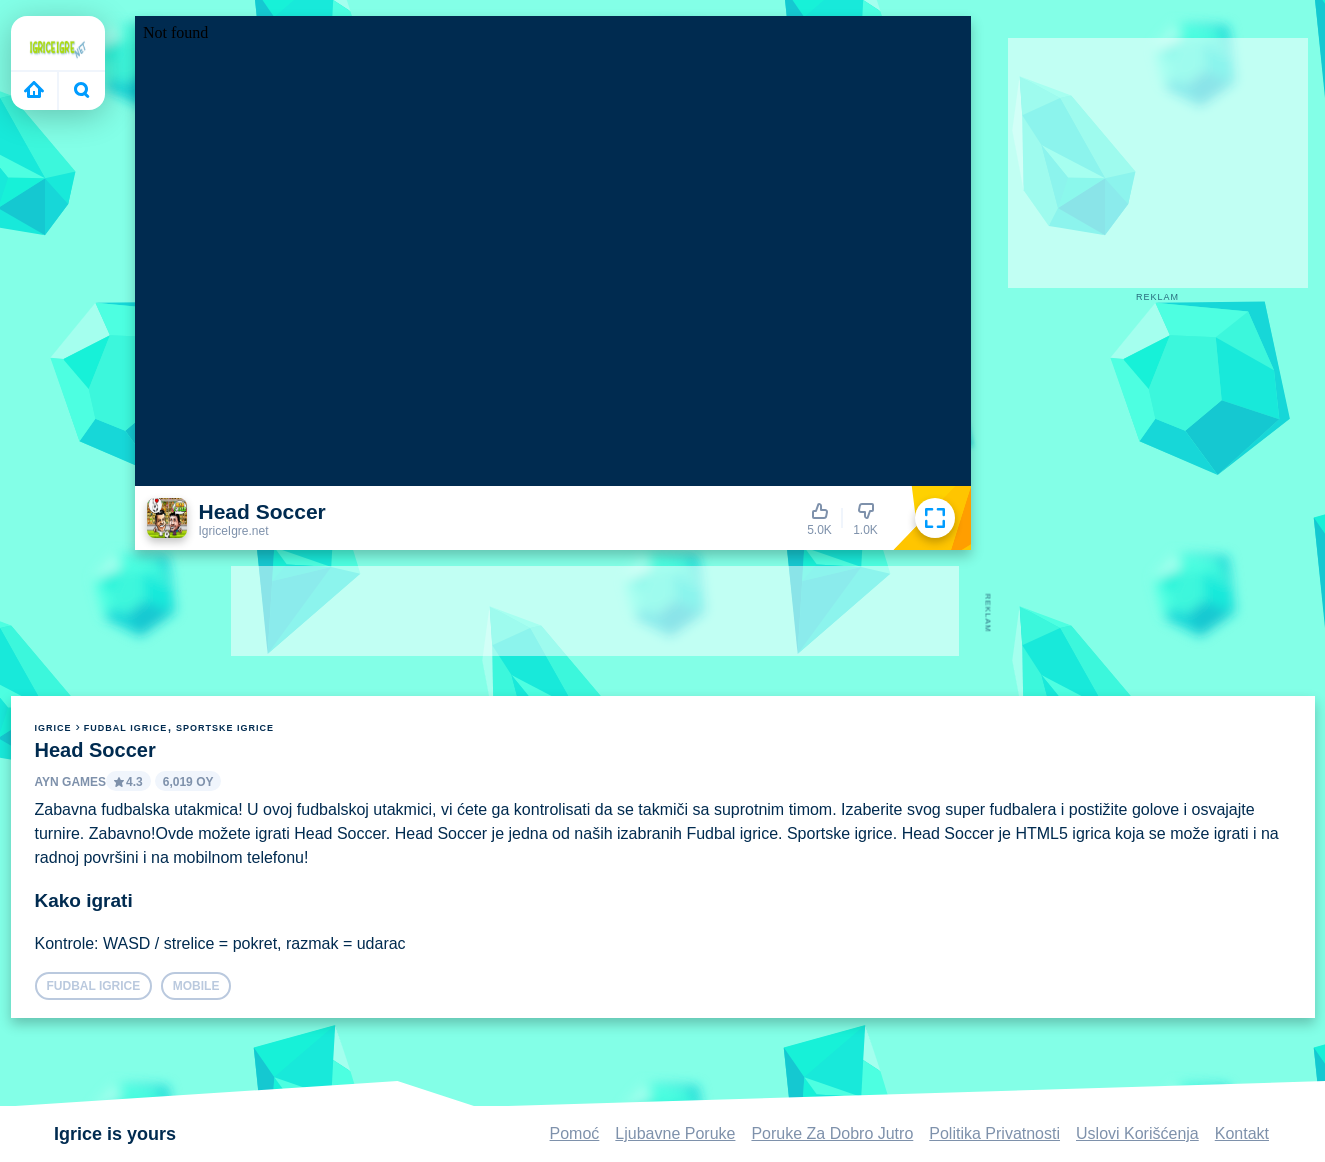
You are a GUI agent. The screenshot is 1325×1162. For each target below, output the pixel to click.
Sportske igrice (225, 728)
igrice (53, 728)
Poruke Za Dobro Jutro (832, 1133)
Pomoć (575, 1133)
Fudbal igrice (125, 728)
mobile (196, 986)
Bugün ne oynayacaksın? (82, 90)
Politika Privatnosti (994, 1133)
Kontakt (1242, 1133)
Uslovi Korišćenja (1137, 1133)
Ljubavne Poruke (675, 1133)
